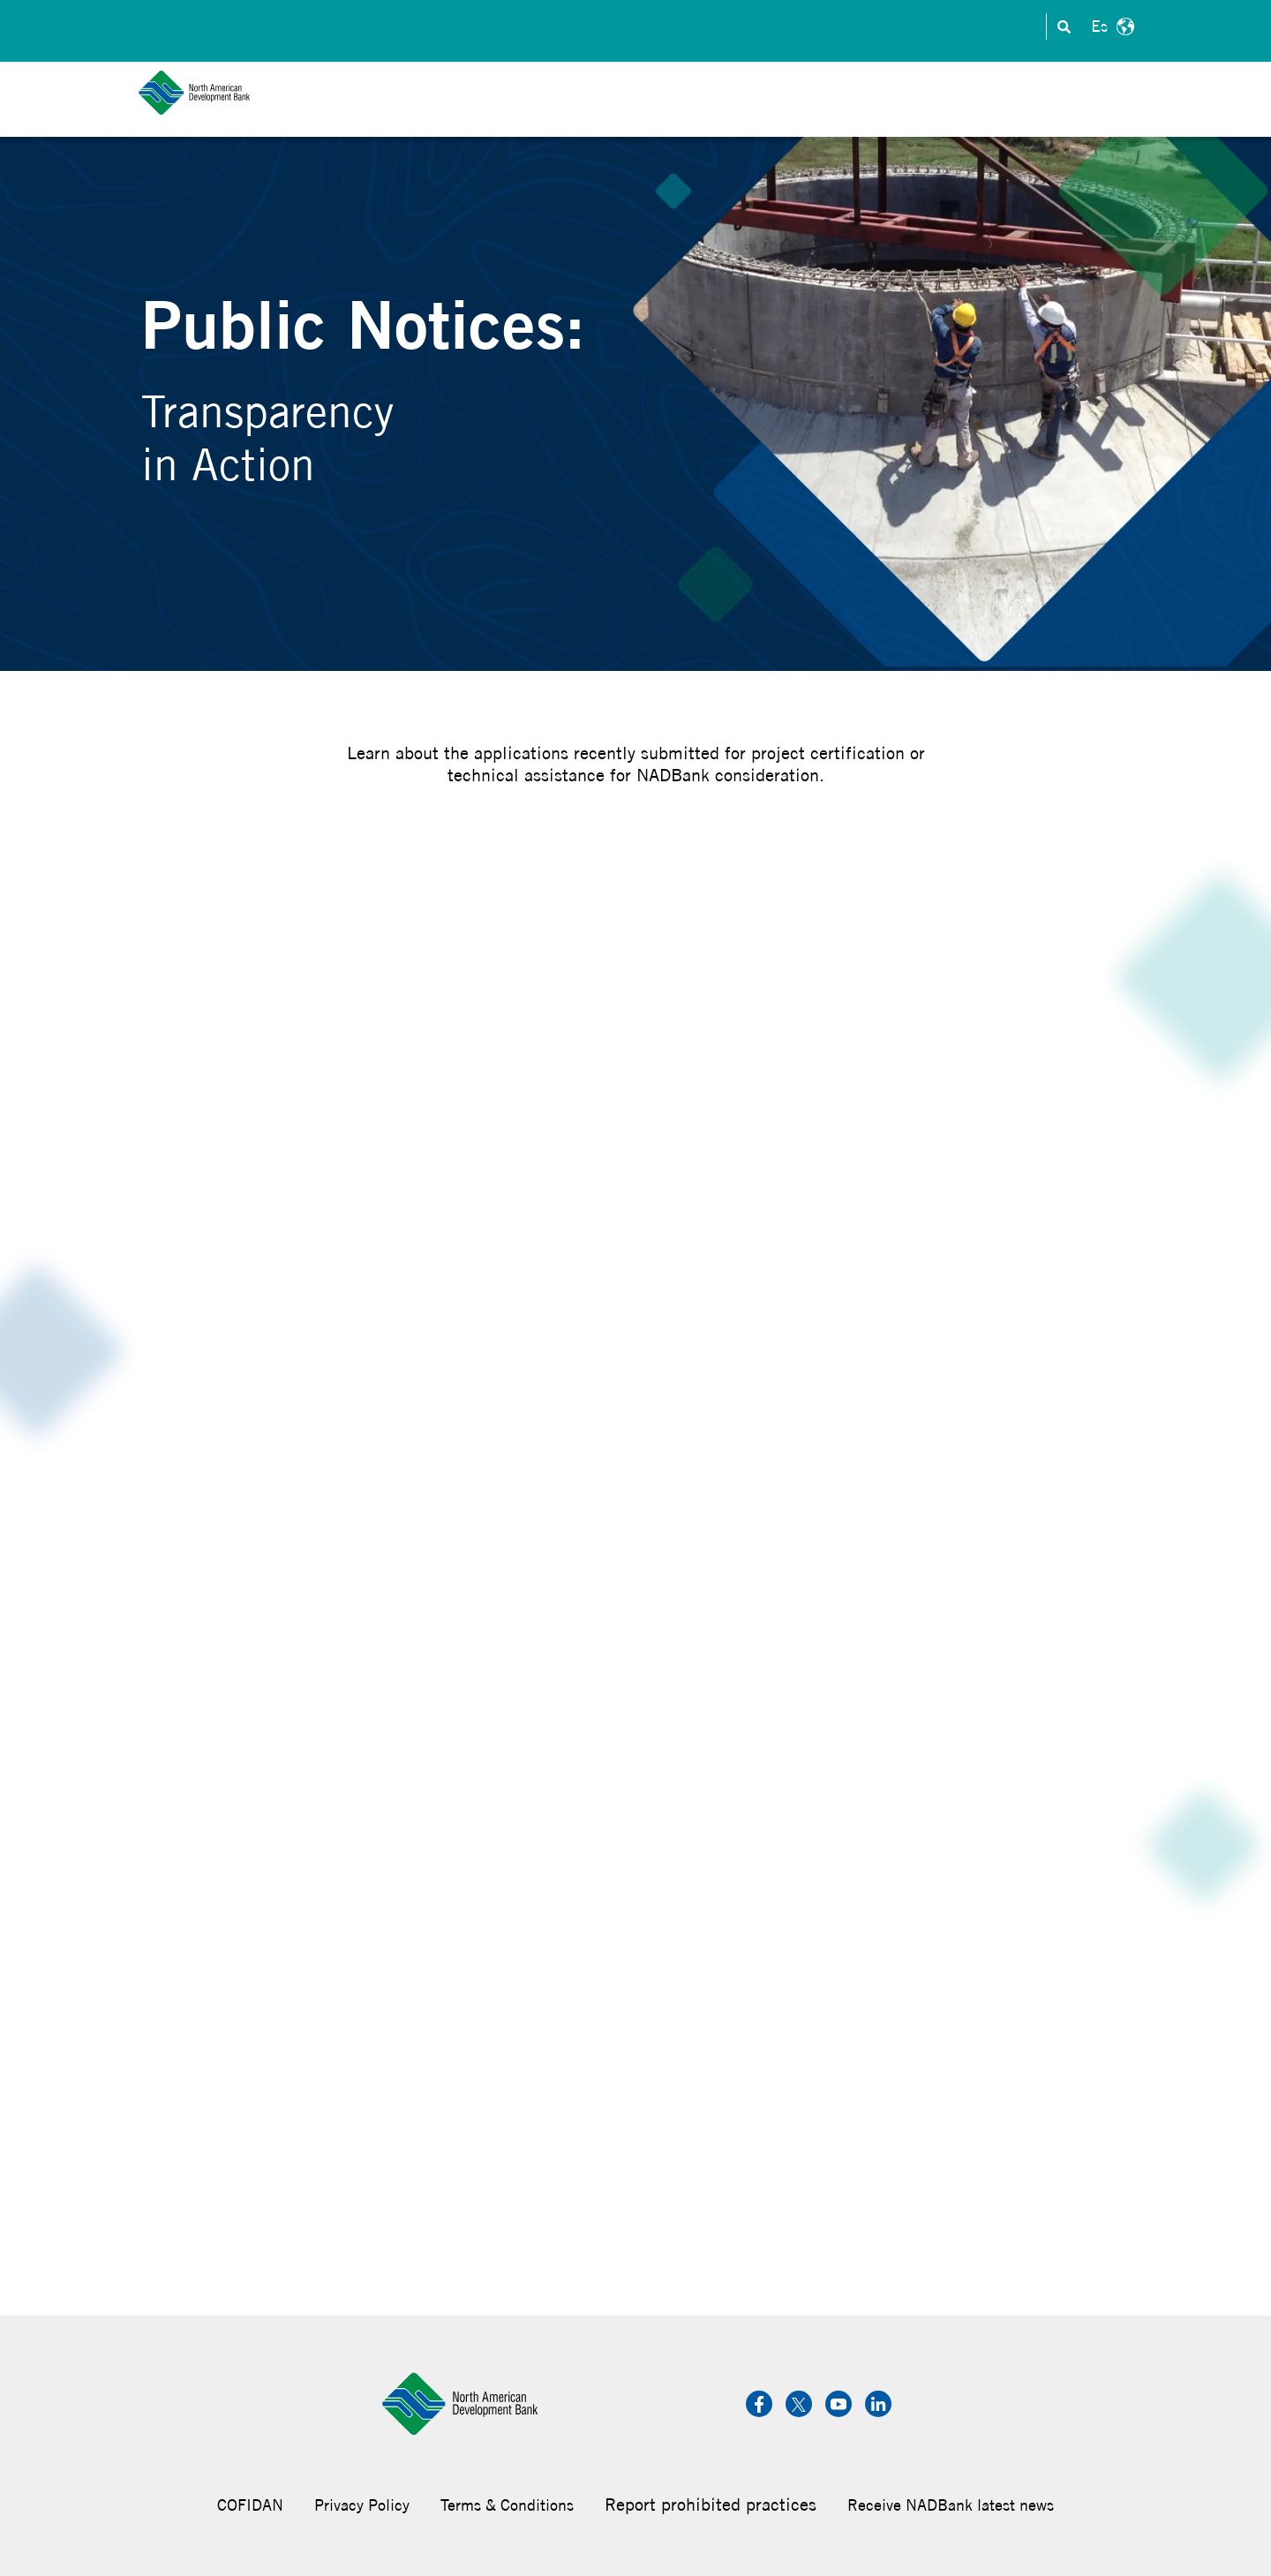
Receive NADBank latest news (950, 2505)
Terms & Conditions (507, 2505)
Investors (706, 27)
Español (1110, 26)
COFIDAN (250, 2505)
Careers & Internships (833, 27)
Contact (626, 27)
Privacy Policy (362, 2505)
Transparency (974, 27)
